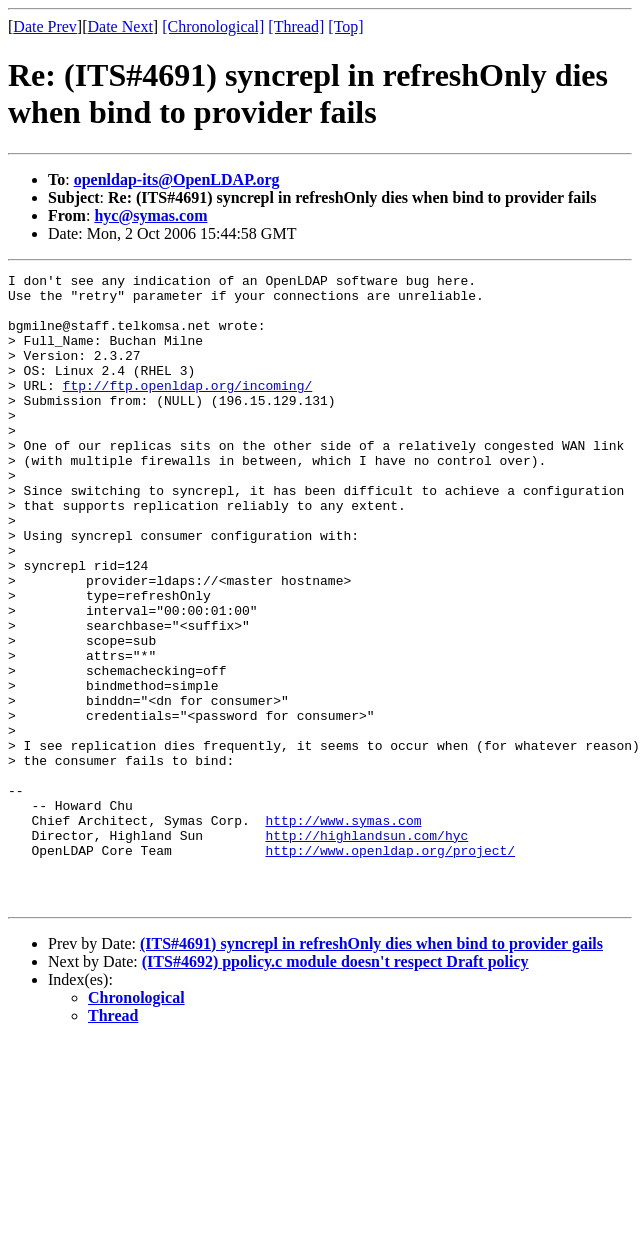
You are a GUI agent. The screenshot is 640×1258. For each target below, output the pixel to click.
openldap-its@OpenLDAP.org (177, 179)
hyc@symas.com (150, 215)
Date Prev (45, 26)
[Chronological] (213, 26)
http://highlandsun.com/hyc (366, 949)
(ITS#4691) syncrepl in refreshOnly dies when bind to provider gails (371, 1069)
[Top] (345, 26)
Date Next (120, 26)
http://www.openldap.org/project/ (390, 967)
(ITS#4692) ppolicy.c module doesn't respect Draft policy (335, 1087)
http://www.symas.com (343, 931)
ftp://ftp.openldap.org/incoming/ (188, 409)
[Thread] (296, 26)
